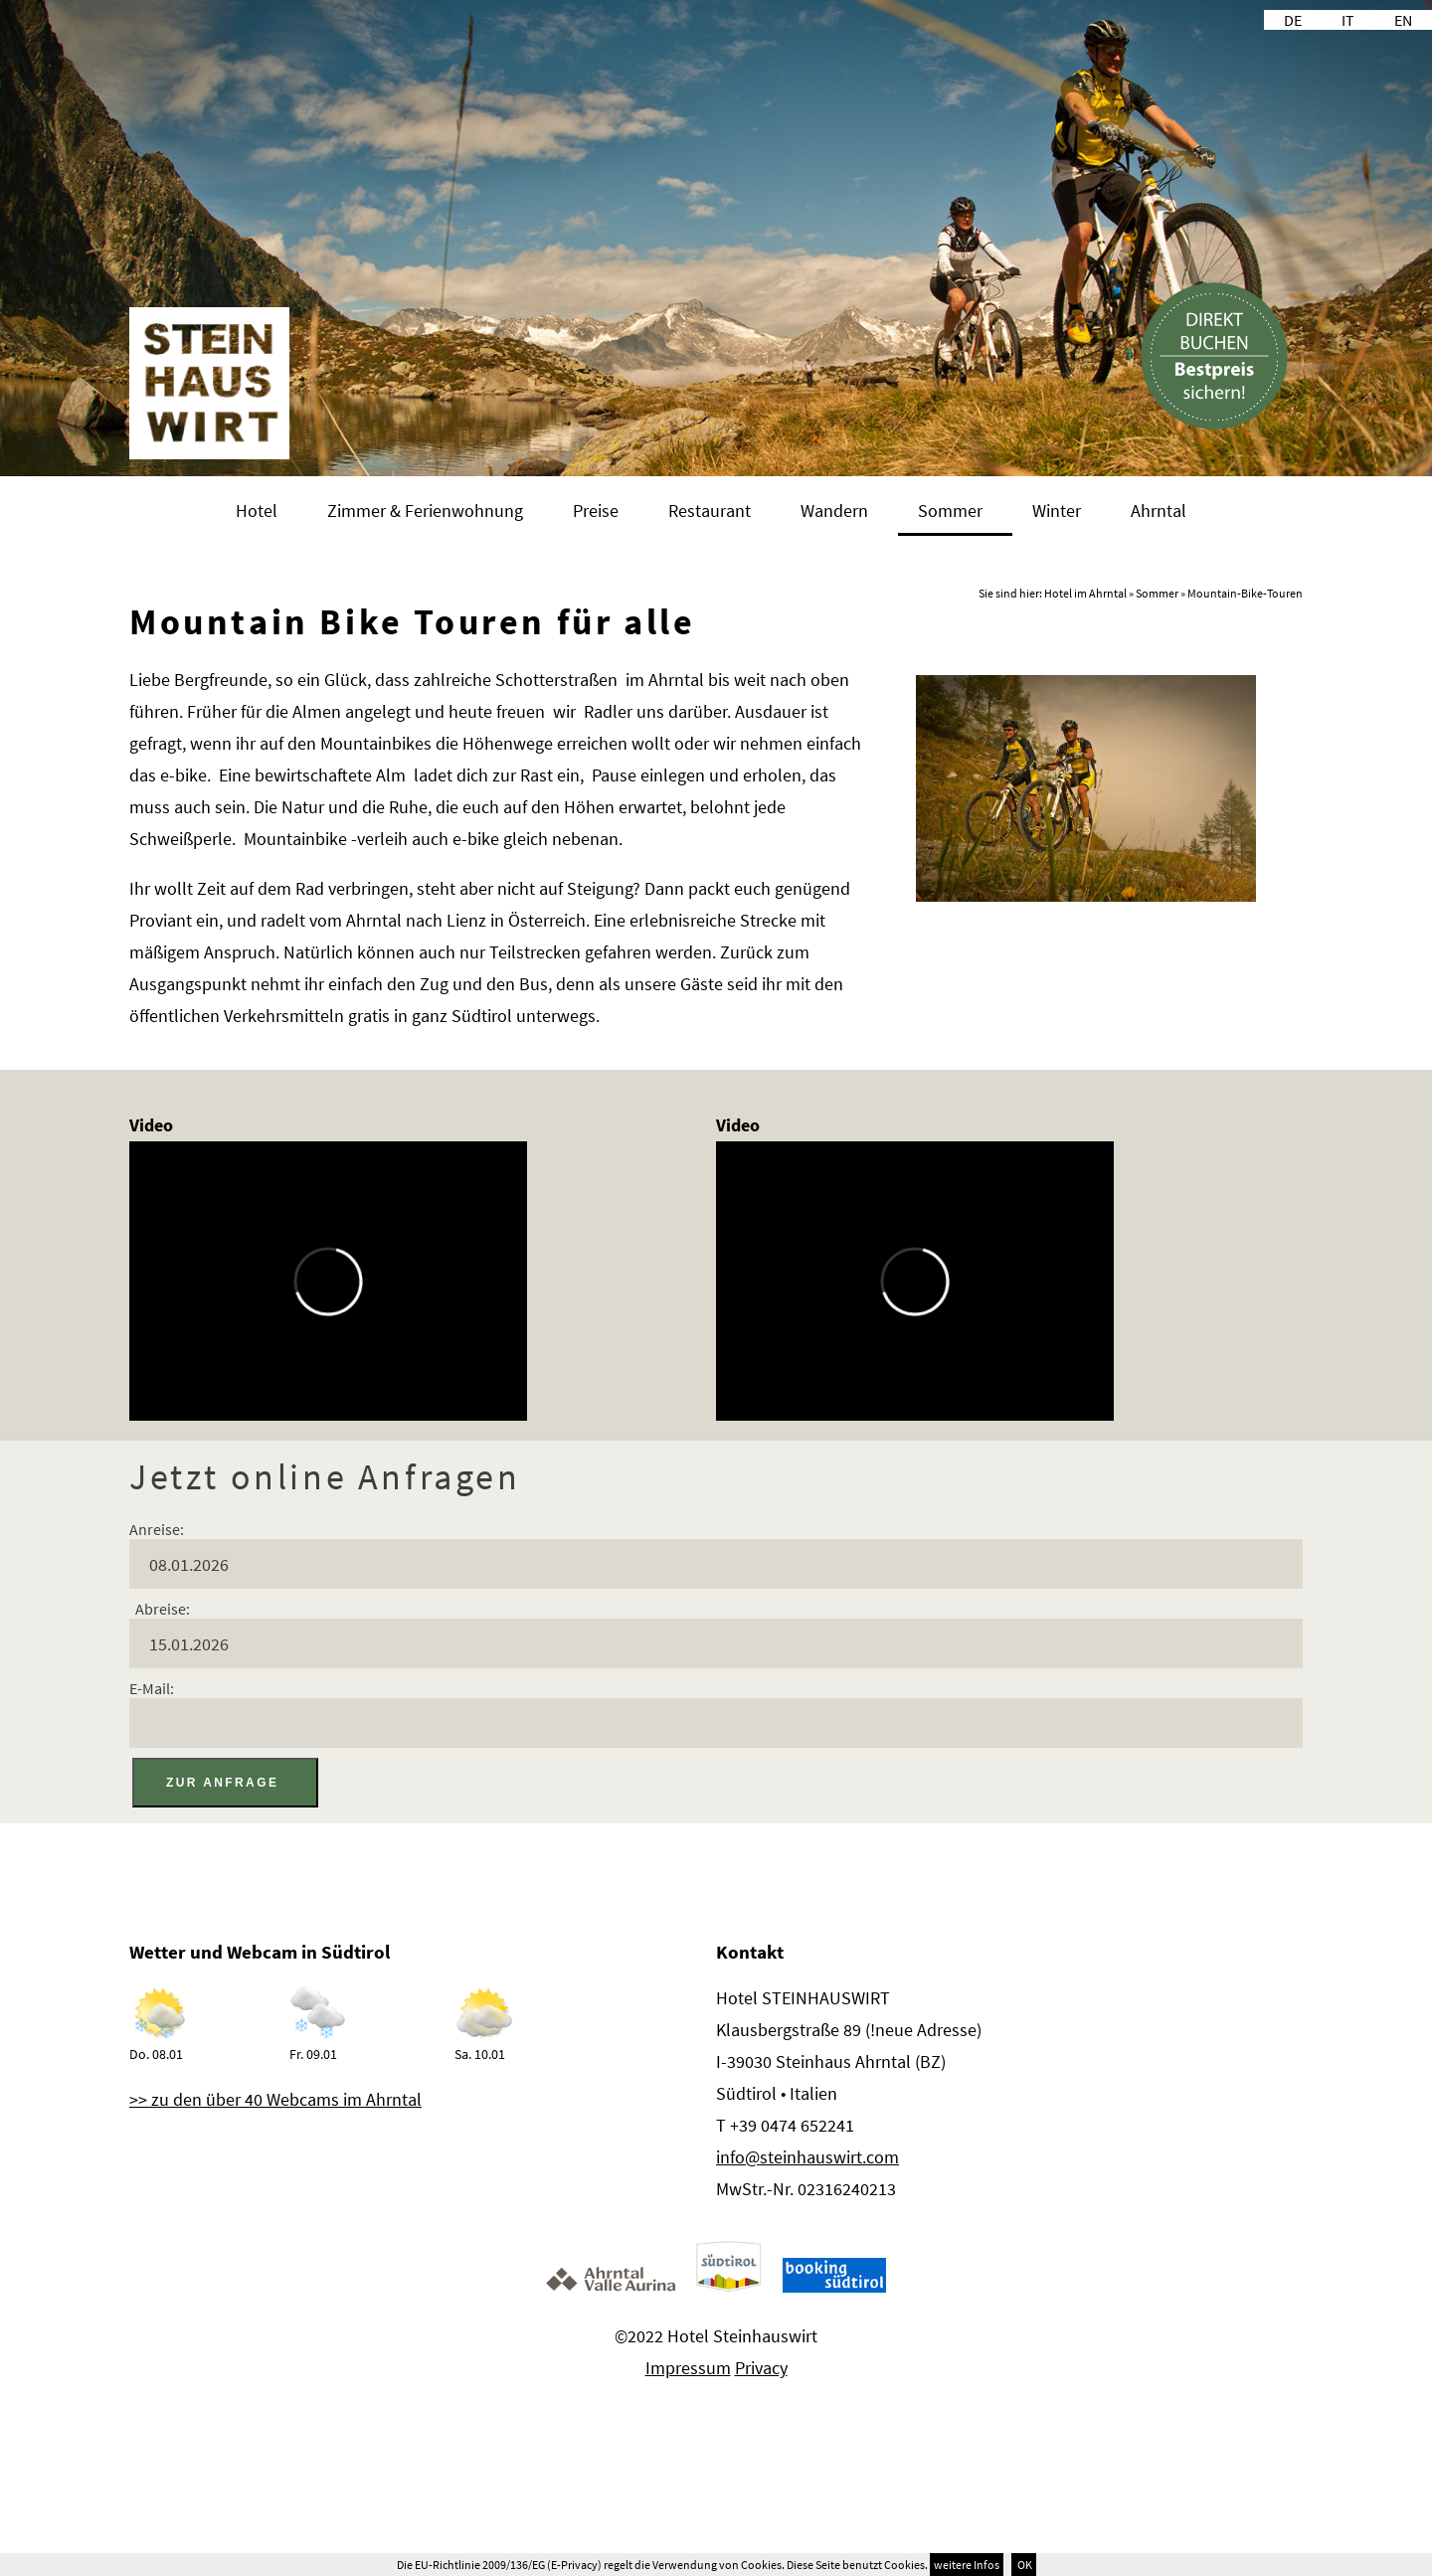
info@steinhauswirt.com (807, 2157)
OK (1023, 2564)
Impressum (688, 2367)
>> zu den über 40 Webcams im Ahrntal (275, 2099)
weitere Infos (966, 2564)
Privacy (761, 2367)
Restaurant (709, 510)
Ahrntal (1158, 510)
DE (1293, 20)
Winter (1056, 510)
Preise (596, 510)
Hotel (256, 510)
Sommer (950, 510)
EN (1403, 20)
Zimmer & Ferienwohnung (425, 510)
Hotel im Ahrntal (1085, 593)
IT (1348, 20)
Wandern (834, 510)
